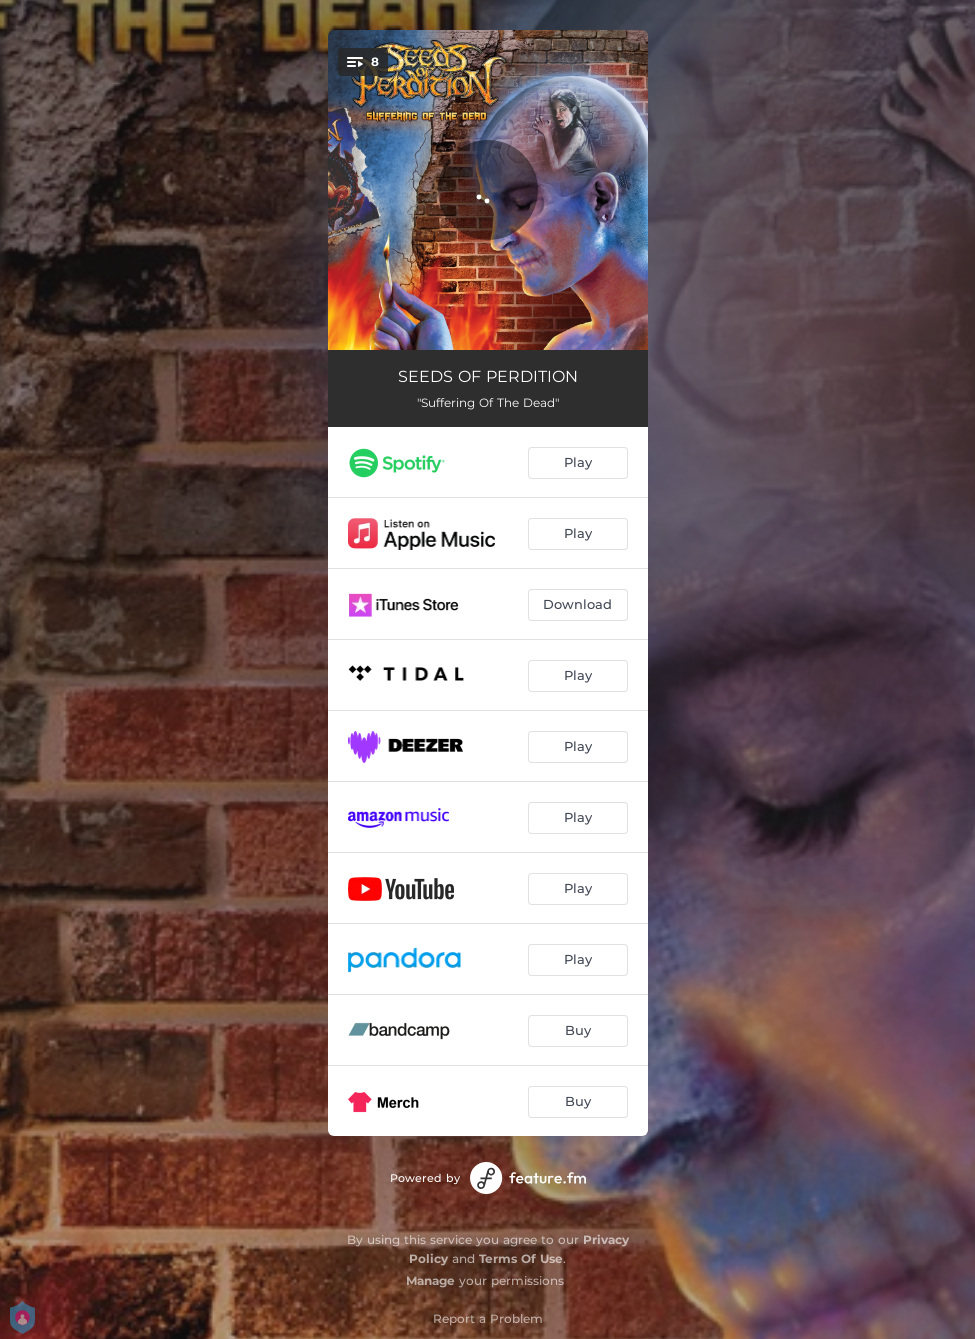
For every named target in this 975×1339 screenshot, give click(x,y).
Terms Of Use (521, 1258)
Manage (430, 1280)
